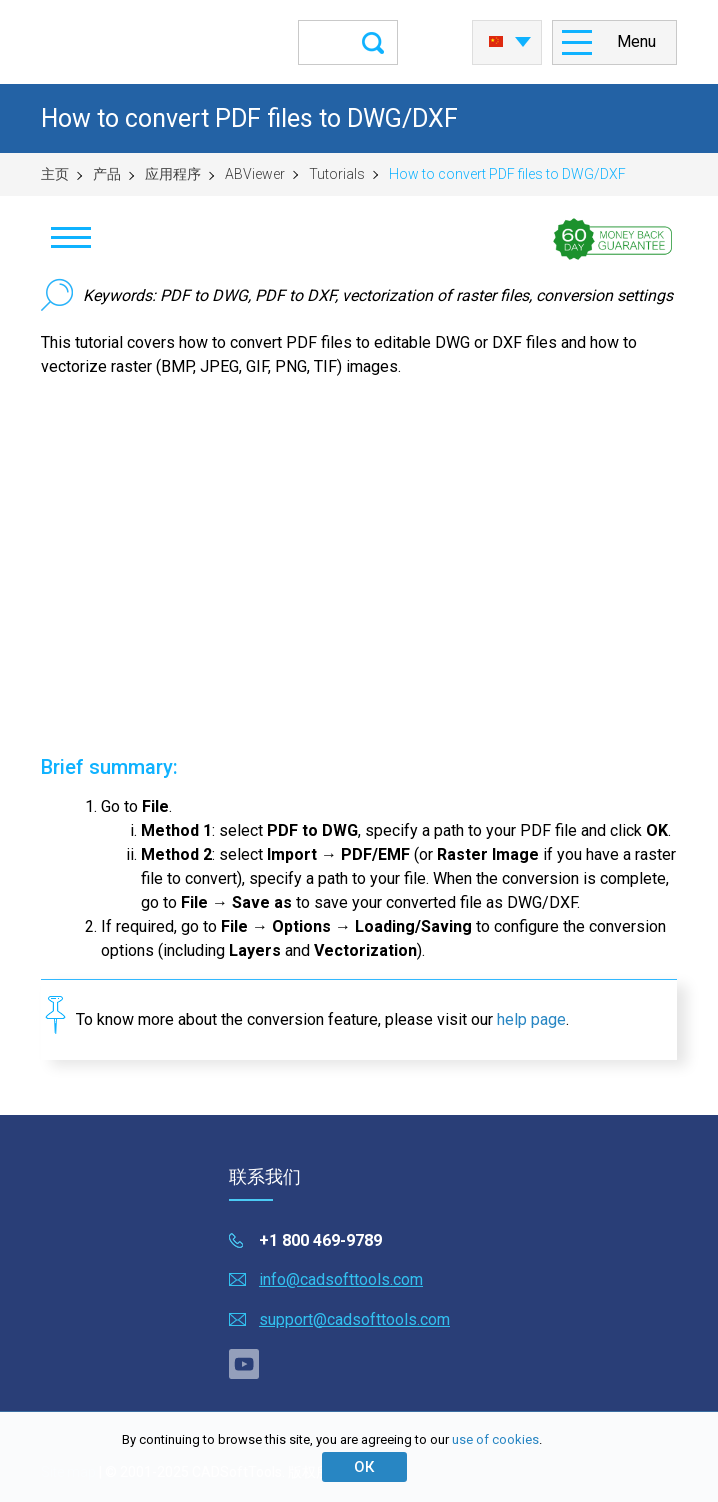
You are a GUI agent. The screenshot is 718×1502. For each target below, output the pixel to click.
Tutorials (337, 174)
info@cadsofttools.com (341, 1279)
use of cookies (495, 1439)
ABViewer (255, 174)
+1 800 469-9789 (320, 1240)
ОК (364, 1467)
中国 (496, 42)
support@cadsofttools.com (354, 1319)
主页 (55, 174)
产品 (107, 174)
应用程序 (173, 174)
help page (531, 1019)
